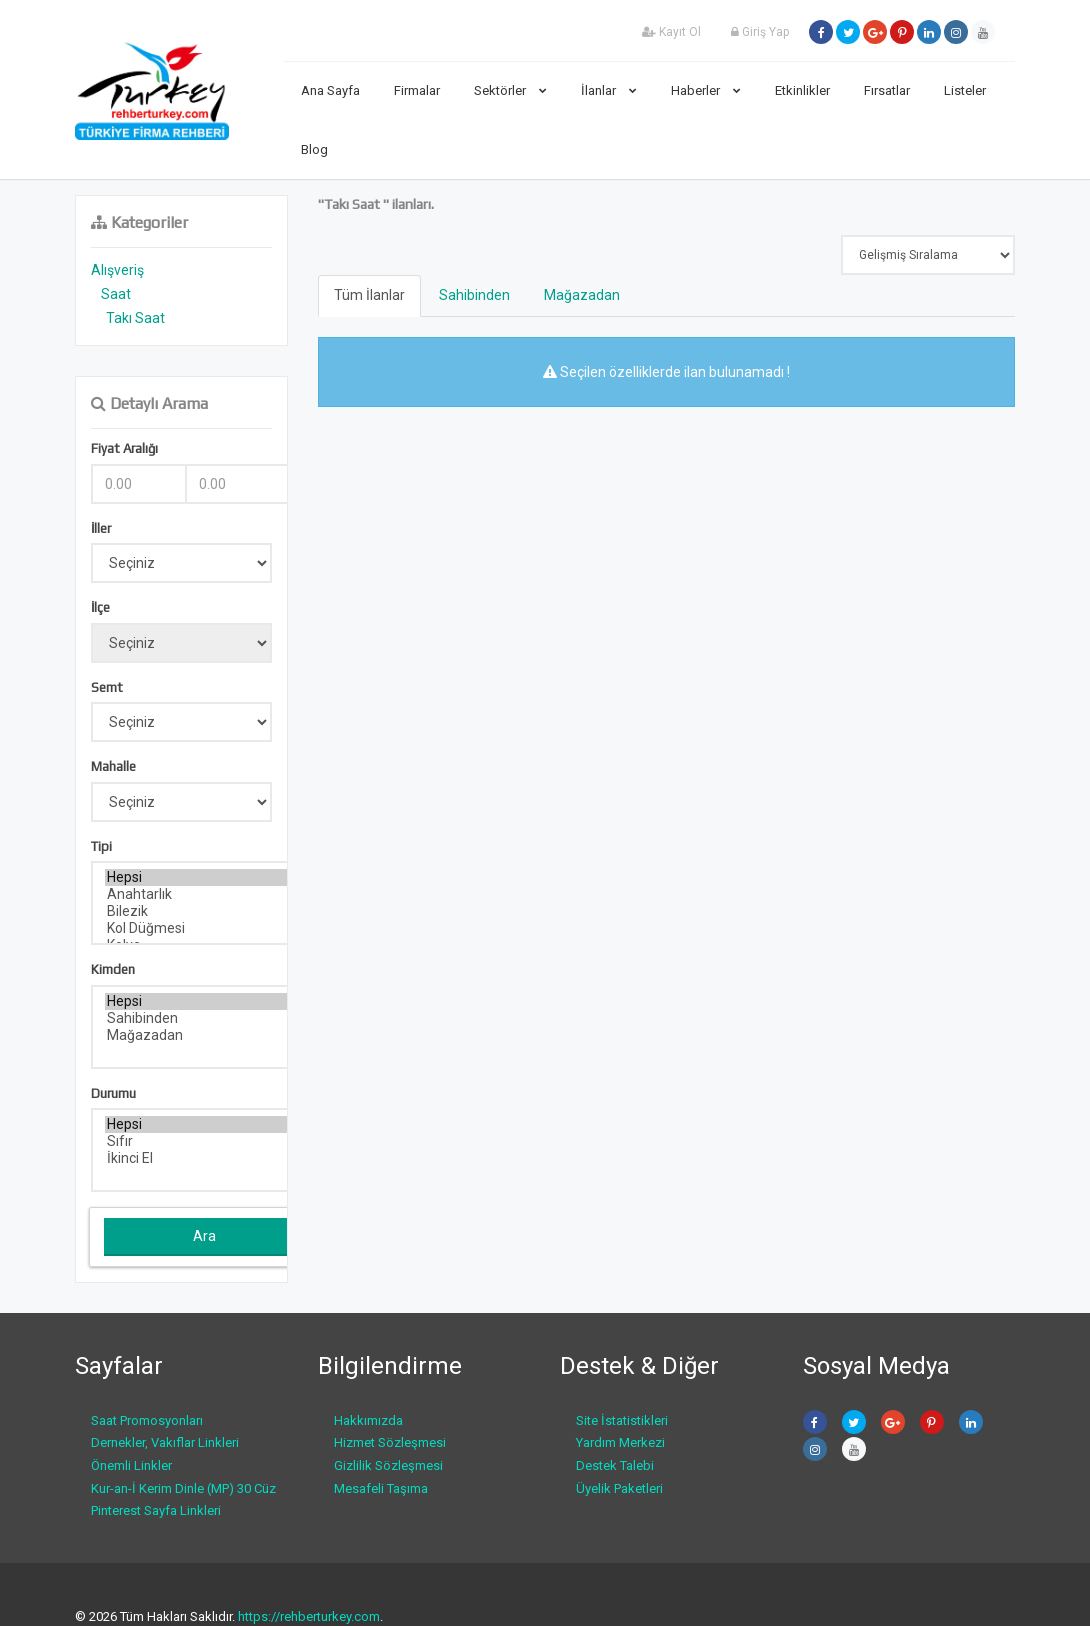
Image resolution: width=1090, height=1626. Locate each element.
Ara (204, 1236)
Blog (314, 149)
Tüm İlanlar (369, 295)
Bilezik (205, 911)
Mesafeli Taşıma (381, 1488)
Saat (116, 294)
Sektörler (510, 90)
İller (101, 528)
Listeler (965, 90)
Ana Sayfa (330, 90)
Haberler (706, 90)
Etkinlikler (802, 90)
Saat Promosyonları (147, 1420)
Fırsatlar (887, 90)
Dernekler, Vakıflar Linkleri (165, 1442)
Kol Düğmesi (205, 928)
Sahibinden (205, 1018)
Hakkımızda (368, 1420)
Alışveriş (117, 270)
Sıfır (205, 1141)
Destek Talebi (615, 1465)
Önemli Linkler (131, 1465)
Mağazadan (205, 1035)
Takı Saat (135, 318)
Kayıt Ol (671, 32)
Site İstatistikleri (622, 1420)
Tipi (101, 846)
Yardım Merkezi (620, 1442)
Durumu (113, 1093)
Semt (107, 687)
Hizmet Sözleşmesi (390, 1442)
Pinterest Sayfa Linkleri (156, 1510)
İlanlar (609, 90)
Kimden (113, 969)
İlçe (100, 607)
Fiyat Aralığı (124, 448)
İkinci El (205, 1158)
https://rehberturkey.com (309, 1616)
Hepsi (205, 877)
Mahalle (113, 766)
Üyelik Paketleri (619, 1488)
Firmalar (417, 90)
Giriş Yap (760, 32)
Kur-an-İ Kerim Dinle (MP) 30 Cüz (183, 1488)
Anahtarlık (205, 894)
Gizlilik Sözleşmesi (388, 1465)
